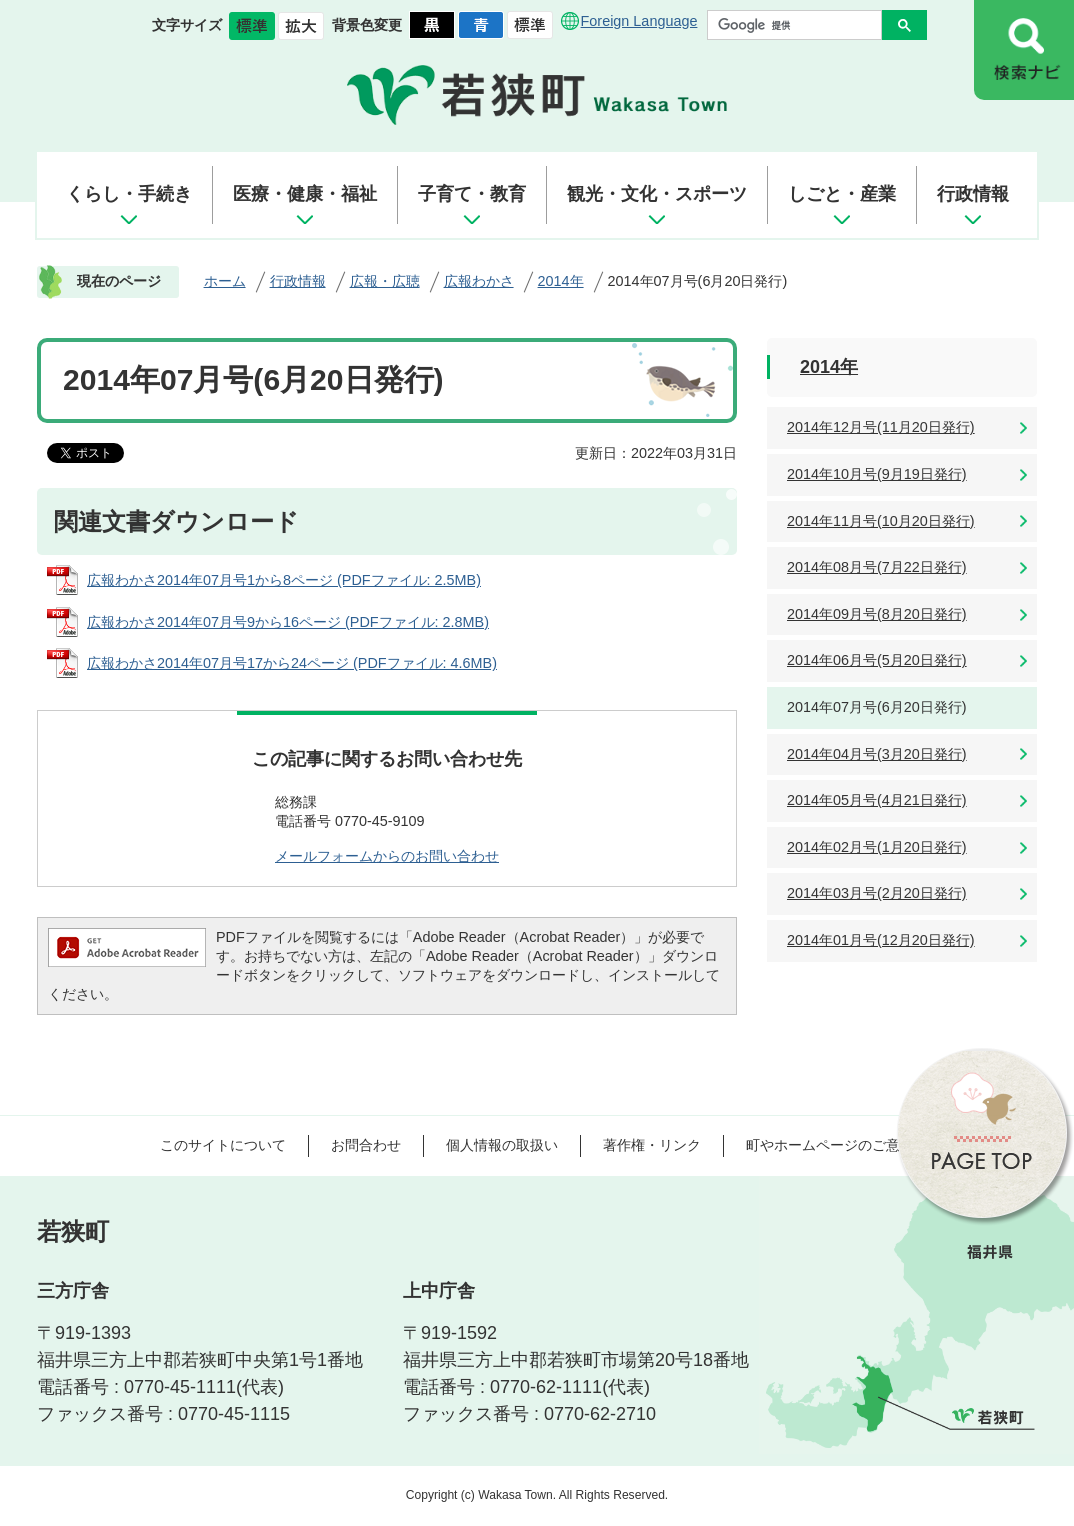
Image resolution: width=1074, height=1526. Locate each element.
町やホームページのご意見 (830, 1145)
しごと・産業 (842, 194)
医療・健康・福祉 (305, 194)
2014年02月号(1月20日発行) (877, 847)
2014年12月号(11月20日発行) (881, 427)
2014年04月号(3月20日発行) (877, 754)
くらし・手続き (129, 194)
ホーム (225, 281)
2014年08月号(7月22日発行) (877, 567)
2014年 (561, 281)
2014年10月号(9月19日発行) (877, 474)
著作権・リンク (652, 1145)
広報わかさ (479, 281)
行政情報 (973, 194)
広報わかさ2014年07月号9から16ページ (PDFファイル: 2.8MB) (288, 622)
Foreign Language (639, 21)
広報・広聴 (385, 281)
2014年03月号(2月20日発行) (877, 893)
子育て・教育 (472, 194)
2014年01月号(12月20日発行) (881, 940)
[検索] (799, 25)
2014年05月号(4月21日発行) (877, 800)
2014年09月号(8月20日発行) (877, 614)
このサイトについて (223, 1145)
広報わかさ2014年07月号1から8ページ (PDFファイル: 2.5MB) (284, 580)
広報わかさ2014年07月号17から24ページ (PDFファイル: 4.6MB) (292, 663)
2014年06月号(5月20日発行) (877, 660)
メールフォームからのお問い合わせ (387, 856)
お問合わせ (366, 1145)
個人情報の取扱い (502, 1145)
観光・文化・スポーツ (657, 194)
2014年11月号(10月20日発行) (881, 521)
